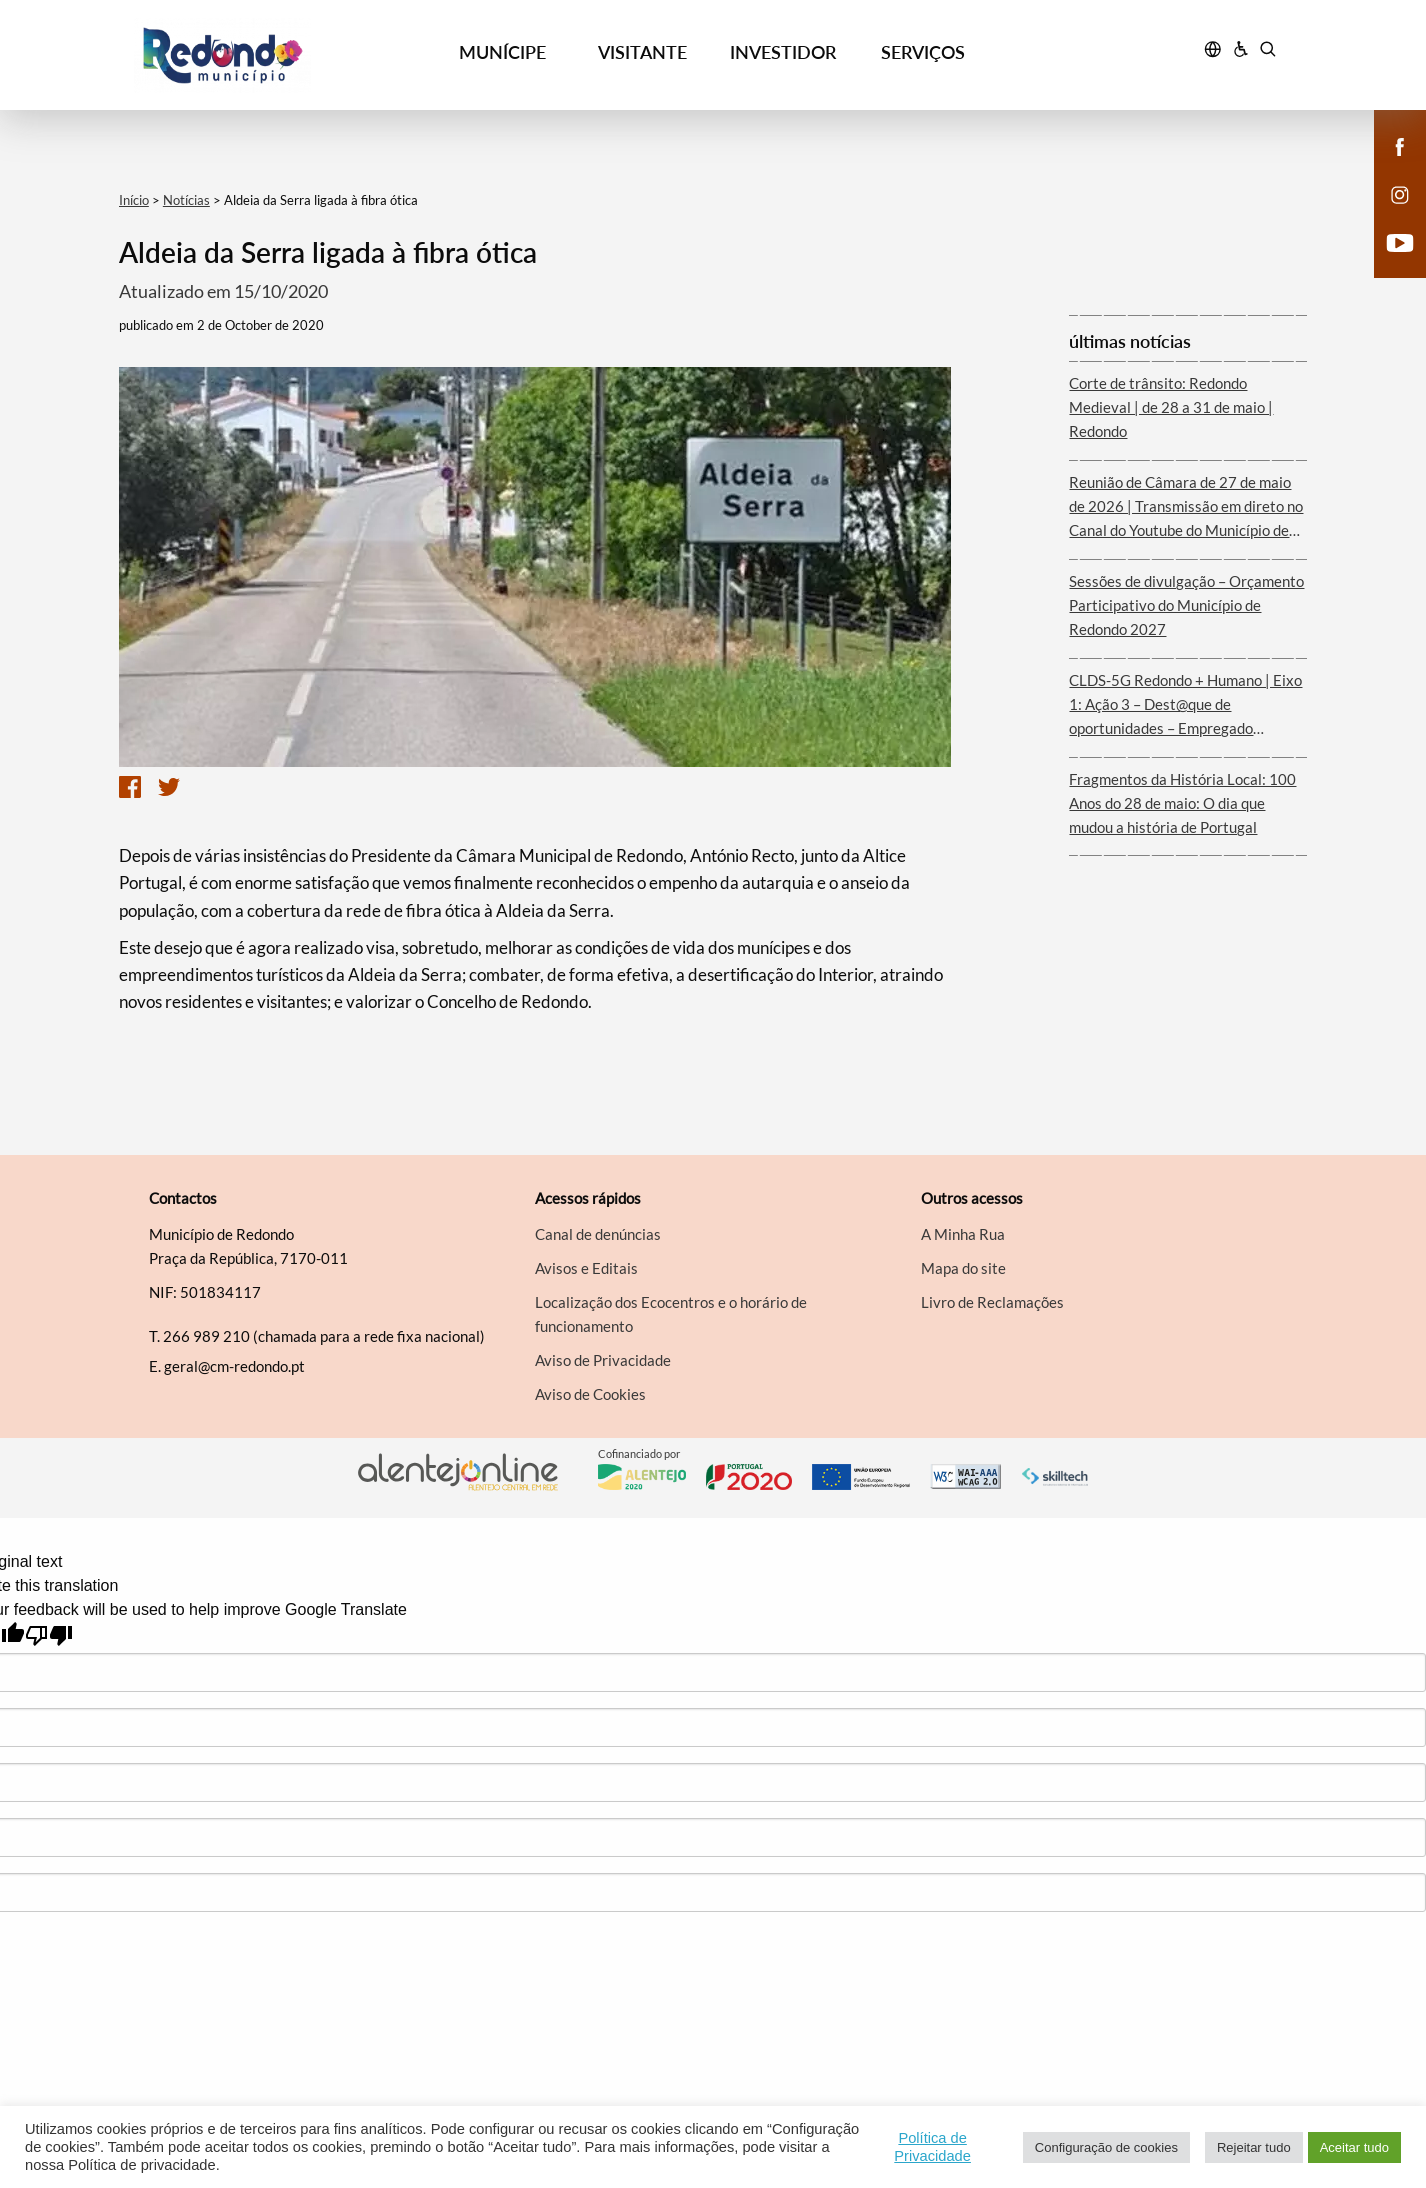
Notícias (186, 200)
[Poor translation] (49, 1635)
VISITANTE (642, 52)
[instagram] (1400, 194)
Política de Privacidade (932, 2147)
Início (134, 200)
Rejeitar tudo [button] (1254, 2147)
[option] (535, 567)
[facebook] (1400, 146)
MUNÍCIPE (502, 52)
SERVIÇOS (923, 52)
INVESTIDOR (783, 52)
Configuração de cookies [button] (1106, 2147)
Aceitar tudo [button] (1354, 2147)
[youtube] (1400, 242)
